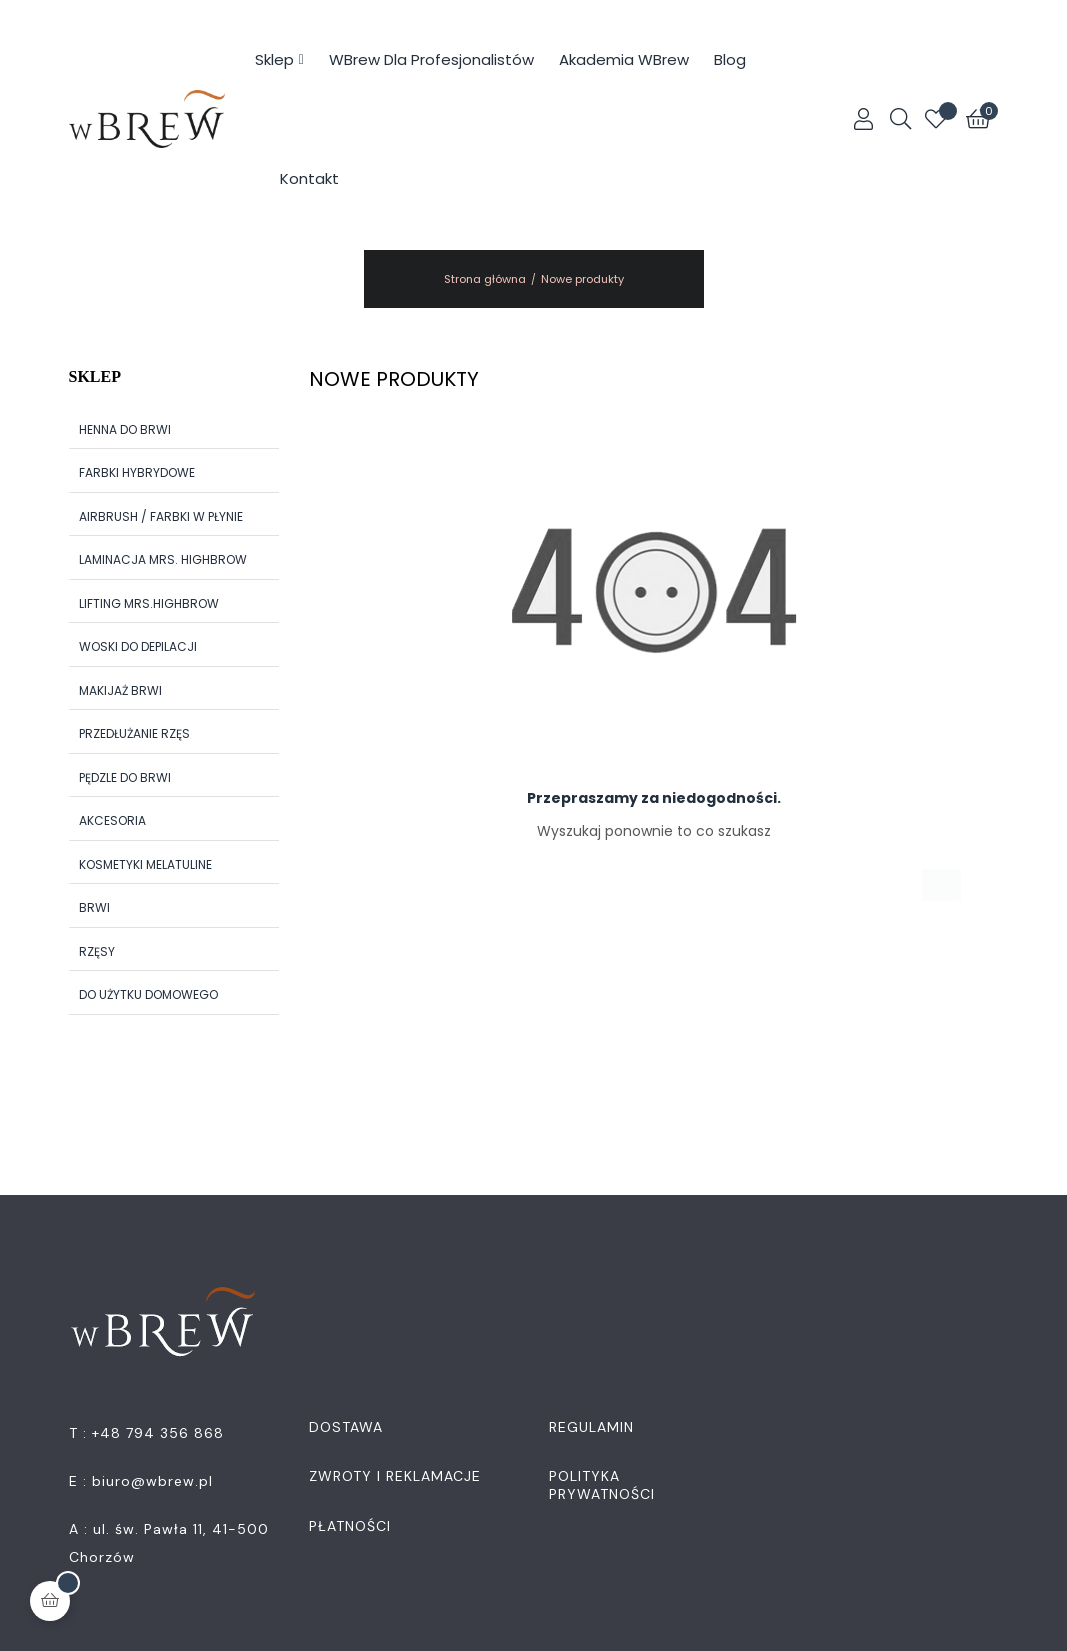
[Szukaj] (637, 878)
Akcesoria (112, 820)
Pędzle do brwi (125, 777)
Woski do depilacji (138, 646)
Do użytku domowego (148, 994)
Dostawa (346, 1427)
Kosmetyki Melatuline (145, 864)
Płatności (350, 1526)
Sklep (95, 376)
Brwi (94, 907)
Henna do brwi (125, 429)
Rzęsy (97, 951)
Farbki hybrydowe (137, 472)
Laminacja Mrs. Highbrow (163, 559)
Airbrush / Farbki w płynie (161, 516)
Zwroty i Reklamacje (395, 1476)
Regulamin (591, 1427)
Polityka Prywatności (602, 1485)
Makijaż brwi (120, 690)
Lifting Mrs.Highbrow (149, 603)
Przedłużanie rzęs (134, 733)
